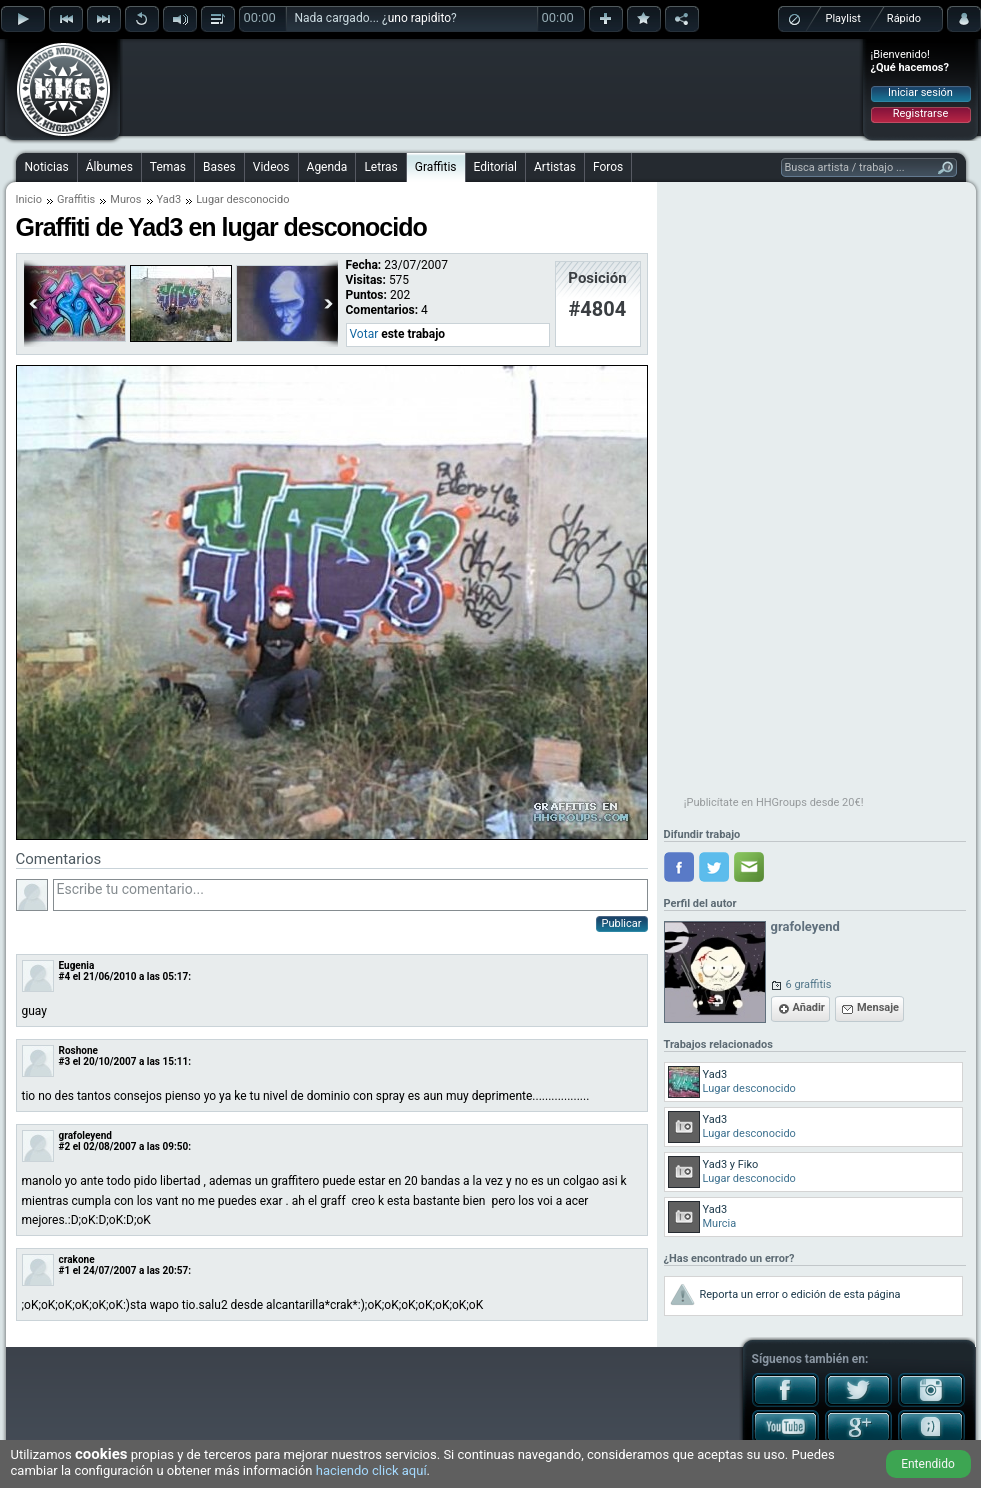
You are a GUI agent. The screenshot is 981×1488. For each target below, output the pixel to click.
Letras (380, 167)
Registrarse (920, 113)
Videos (271, 167)
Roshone (78, 1050)
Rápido (904, 18)
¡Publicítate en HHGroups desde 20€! (774, 802)
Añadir (809, 1007)
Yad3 (169, 199)
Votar (364, 334)
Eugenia (77, 965)
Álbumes (109, 167)
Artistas (555, 167)
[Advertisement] (492, 87)
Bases (219, 167)
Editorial (495, 167)
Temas (168, 167)
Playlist (843, 18)
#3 (65, 1061)
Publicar (622, 923)
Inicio (29, 199)
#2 (65, 1146)
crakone (77, 1259)
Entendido (928, 1464)
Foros (608, 167)
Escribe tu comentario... (350, 895)
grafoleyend (85, 1135)
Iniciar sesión (920, 92)
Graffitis (436, 167)
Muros (125, 199)
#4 (65, 976)
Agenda (327, 167)
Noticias (47, 167)
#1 (65, 1270)
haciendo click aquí (371, 1470)
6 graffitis (809, 984)
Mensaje (878, 1007)
